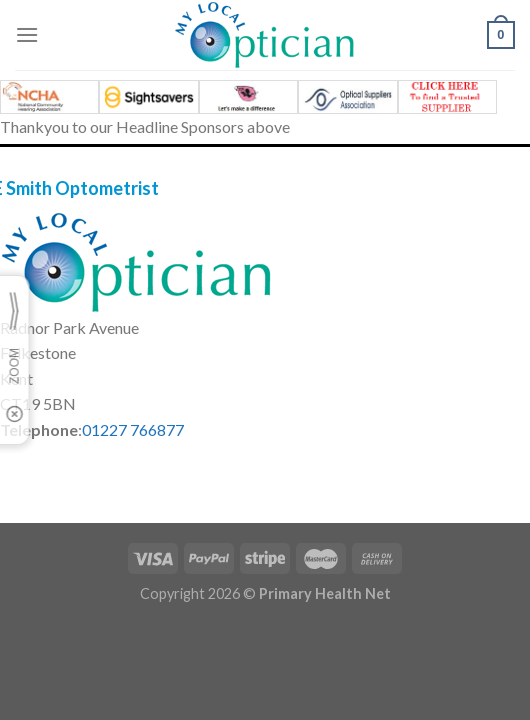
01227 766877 (133, 429)
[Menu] (27, 34)
